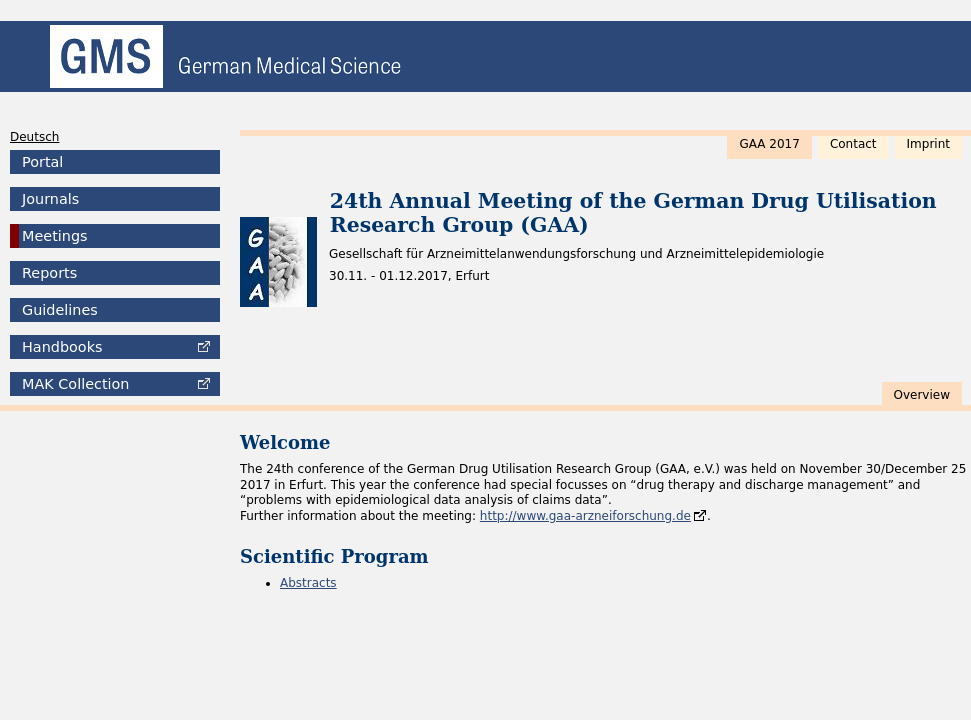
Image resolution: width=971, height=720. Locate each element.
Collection (75, 384)
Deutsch (34, 137)
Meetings (55, 236)
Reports (49, 273)
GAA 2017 (769, 144)
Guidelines (60, 310)
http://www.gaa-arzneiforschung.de (585, 516)
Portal (42, 162)
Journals (50, 199)
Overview (922, 395)
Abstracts (308, 583)
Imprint (928, 144)
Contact (853, 144)
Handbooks (62, 347)
